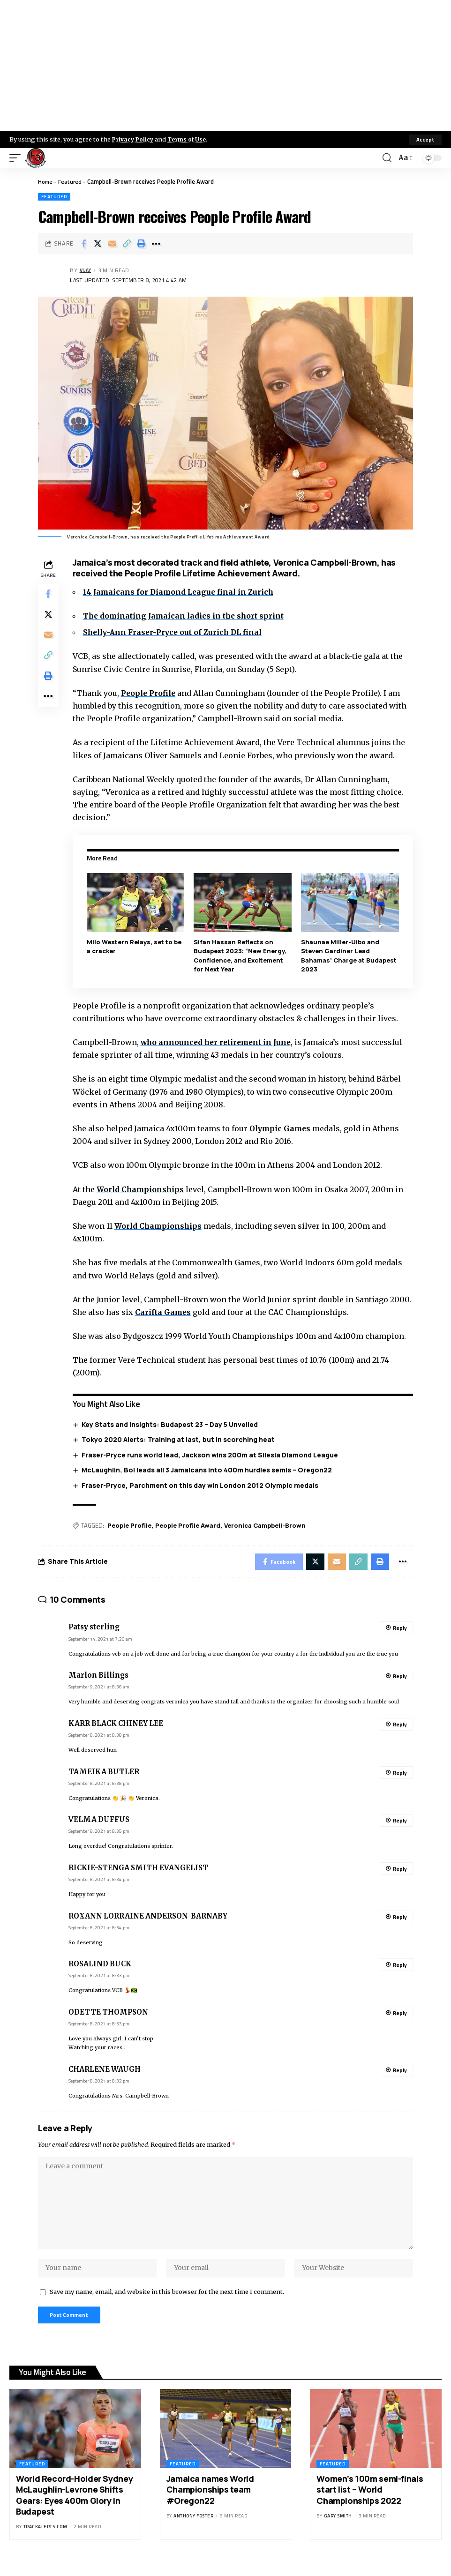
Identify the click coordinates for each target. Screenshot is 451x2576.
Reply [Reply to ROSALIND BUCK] (399, 1966)
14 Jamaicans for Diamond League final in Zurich (181, 592)
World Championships (143, 1189)
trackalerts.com (45, 2539)
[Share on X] (98, 243)
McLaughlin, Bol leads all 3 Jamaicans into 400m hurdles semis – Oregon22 (209, 1469)
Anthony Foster (193, 2528)
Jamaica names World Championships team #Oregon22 (210, 2502)
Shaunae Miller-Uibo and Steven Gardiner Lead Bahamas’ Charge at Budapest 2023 (350, 955)
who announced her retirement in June (220, 1041)
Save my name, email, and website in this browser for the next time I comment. (167, 2302)
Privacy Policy (134, 139)
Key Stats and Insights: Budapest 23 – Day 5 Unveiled (172, 1423)
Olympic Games (283, 1128)
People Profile (151, 693)
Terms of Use (190, 139)
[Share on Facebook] (83, 243)
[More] (156, 243)
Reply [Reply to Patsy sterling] (399, 1629)
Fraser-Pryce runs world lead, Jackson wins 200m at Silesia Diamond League (212, 1454)
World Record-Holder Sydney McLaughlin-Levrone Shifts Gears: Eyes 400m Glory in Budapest (74, 2508)
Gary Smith (338, 2528)
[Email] (112, 243)
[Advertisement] (225, 65)
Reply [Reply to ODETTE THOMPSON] (399, 2014)
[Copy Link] (127, 243)
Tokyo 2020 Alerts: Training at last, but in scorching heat (180, 1439)
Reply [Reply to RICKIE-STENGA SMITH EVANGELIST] (399, 1870)
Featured (71, 181)
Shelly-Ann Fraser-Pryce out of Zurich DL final (177, 632)
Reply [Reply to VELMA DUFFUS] (399, 1822)
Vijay (86, 271)
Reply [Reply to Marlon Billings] (399, 1677)
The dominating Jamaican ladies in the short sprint (187, 615)
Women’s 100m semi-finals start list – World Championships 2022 (369, 2502)
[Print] (141, 243)
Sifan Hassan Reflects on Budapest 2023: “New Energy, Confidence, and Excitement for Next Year (241, 955)
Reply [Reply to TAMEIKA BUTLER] (399, 1774)
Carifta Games (165, 1311)
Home (45, 181)
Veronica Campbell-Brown (267, 1525)
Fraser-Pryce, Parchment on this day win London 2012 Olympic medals (202, 1484)
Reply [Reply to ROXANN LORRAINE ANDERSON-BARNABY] (399, 1918)
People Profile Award (189, 1525)
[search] (386, 158)
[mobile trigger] (17, 158)
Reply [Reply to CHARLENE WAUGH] (399, 2071)
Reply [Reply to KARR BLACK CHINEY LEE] (399, 1726)
